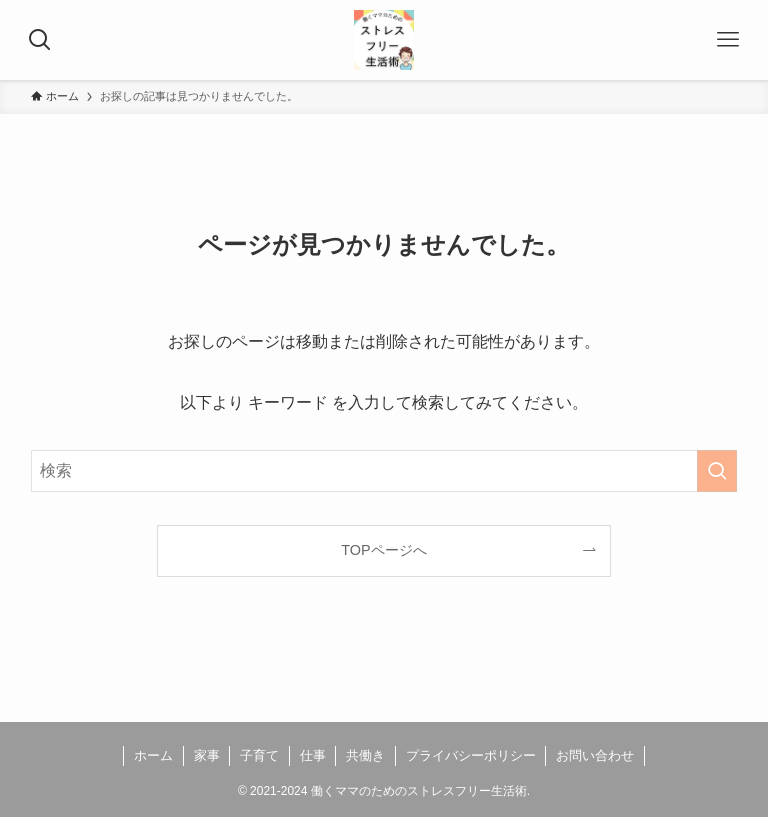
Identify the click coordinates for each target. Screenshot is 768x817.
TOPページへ (383, 550)
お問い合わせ (595, 755)
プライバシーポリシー (471, 755)
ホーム (153, 755)
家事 (207, 755)
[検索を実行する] (717, 471)
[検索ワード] (384, 471)
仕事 (313, 755)
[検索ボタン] (40, 40)
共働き (365, 755)
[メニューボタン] (728, 40)
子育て (259, 755)
